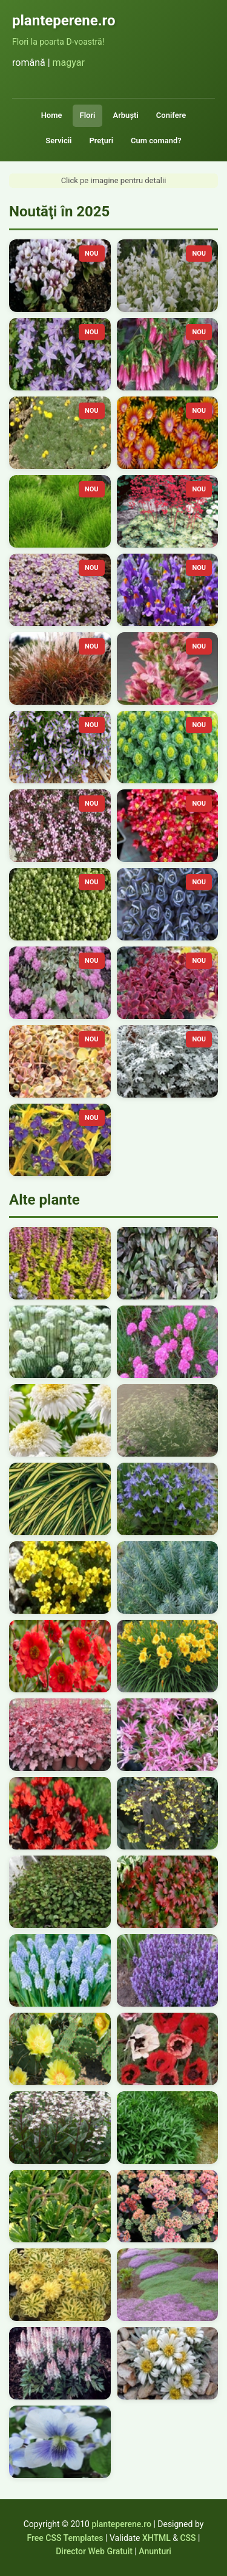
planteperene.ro (121, 2524)
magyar (69, 62)
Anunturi (155, 2551)
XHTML (156, 2538)
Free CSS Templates (65, 2538)
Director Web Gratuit (94, 2551)
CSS (188, 2538)
